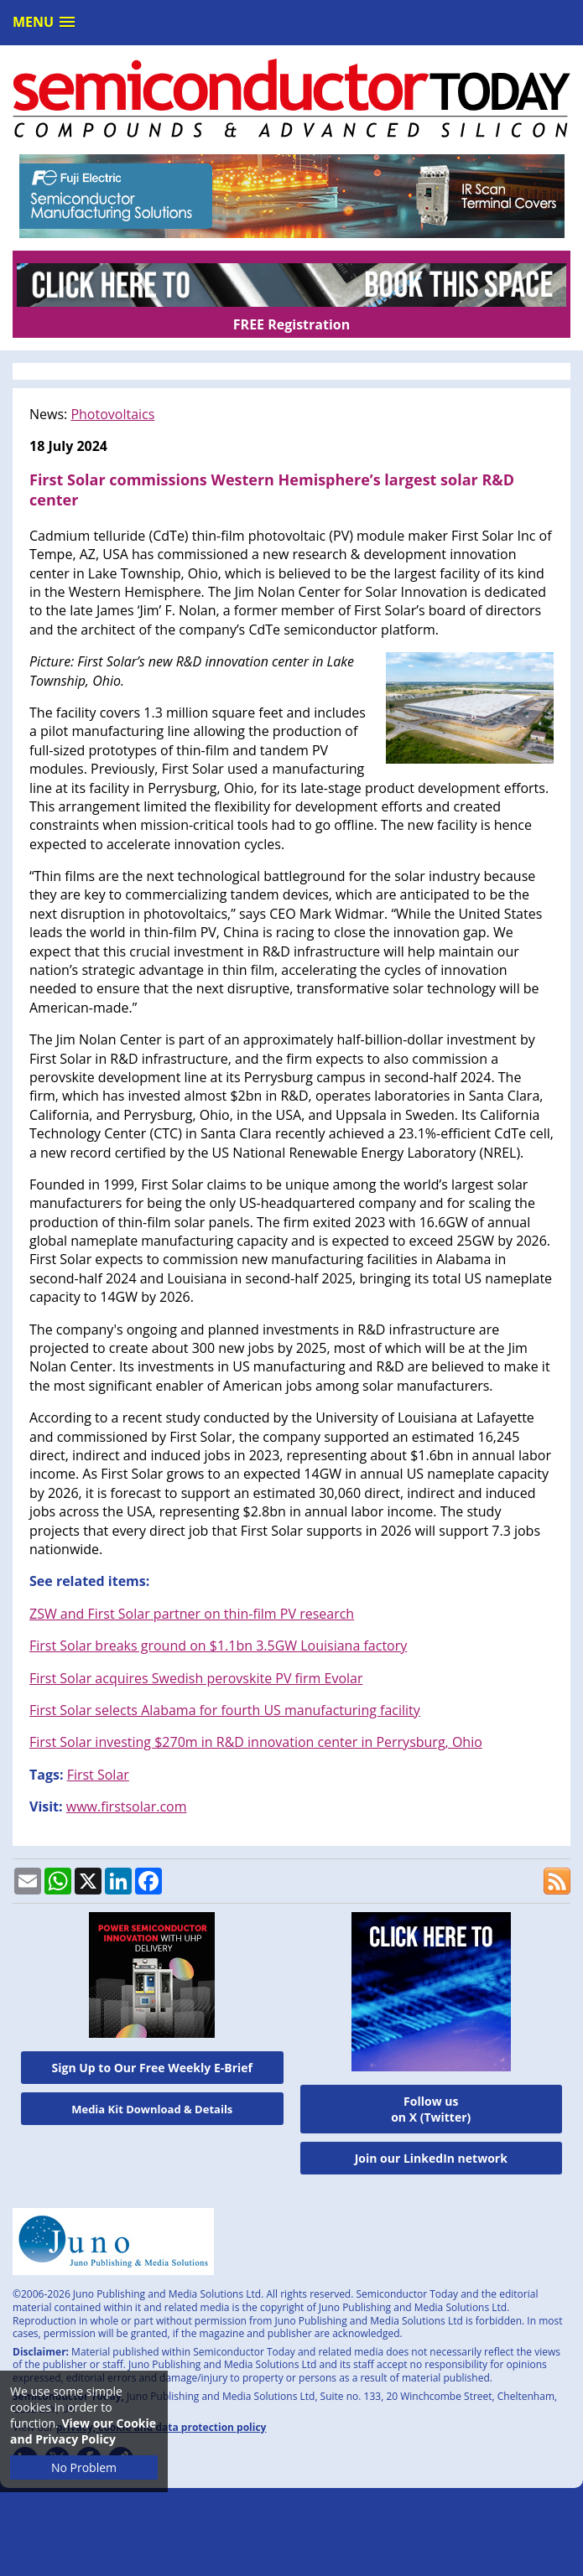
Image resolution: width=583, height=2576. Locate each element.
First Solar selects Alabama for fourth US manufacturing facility (224, 1710)
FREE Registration (291, 324)
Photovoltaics (112, 414)
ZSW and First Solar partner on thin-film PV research (191, 1613)
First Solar (98, 1774)
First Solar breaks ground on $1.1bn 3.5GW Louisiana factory (218, 1645)
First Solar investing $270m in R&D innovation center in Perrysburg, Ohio (255, 1742)
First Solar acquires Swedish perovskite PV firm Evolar (196, 1678)
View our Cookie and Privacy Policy (83, 2431)
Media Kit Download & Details (151, 2109)
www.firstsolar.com (126, 1806)
